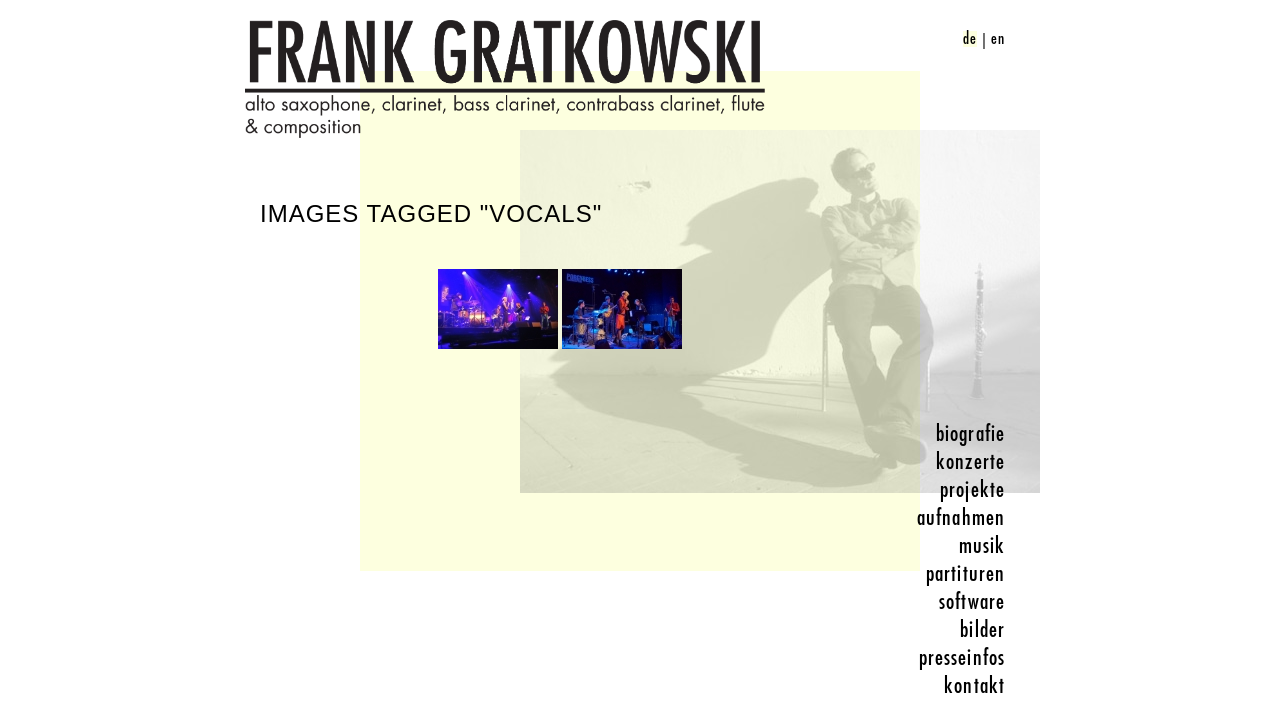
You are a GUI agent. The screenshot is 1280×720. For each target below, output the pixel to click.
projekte (972, 490)
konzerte (970, 462)
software (972, 602)
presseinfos (962, 658)
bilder (982, 630)
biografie (970, 434)
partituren (965, 574)
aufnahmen (961, 518)
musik (982, 546)
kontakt (974, 686)
